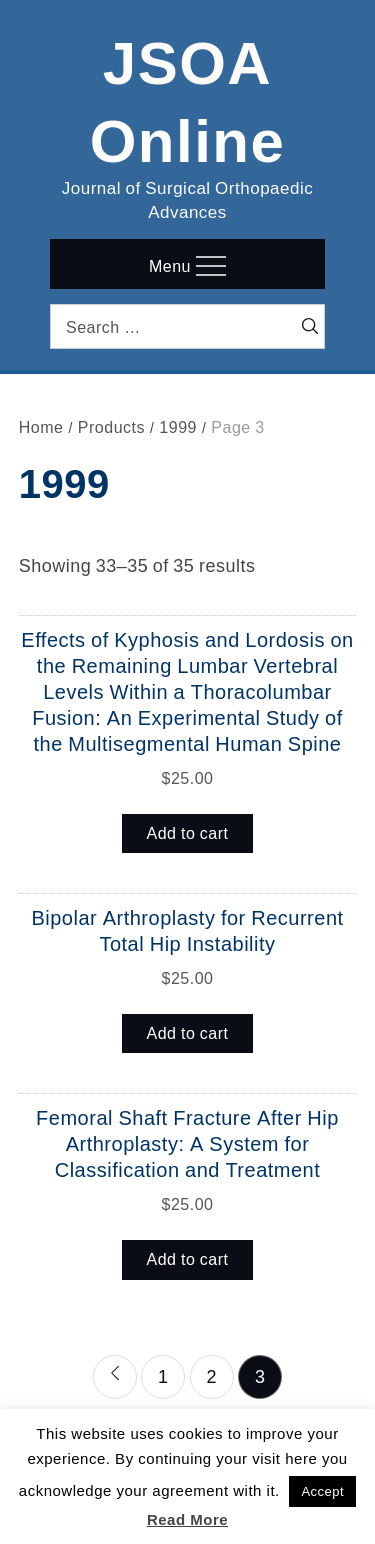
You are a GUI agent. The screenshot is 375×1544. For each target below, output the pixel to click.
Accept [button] (322, 1491)
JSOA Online (188, 98)
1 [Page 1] (163, 1376)
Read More (187, 1519)
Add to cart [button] (188, 833)
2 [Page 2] (211, 1376)
